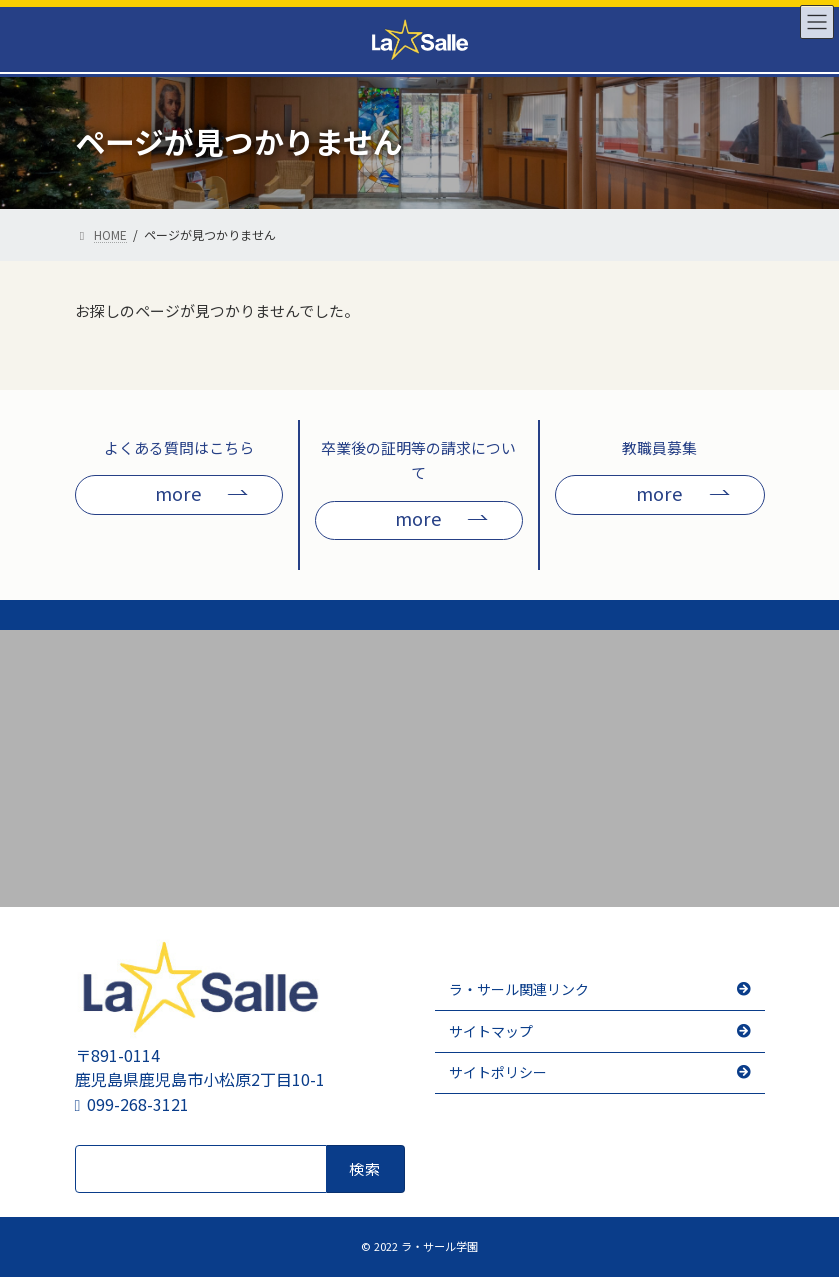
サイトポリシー (498, 1072)
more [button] (178, 492)
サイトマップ (491, 1031)
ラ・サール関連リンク (519, 989)
